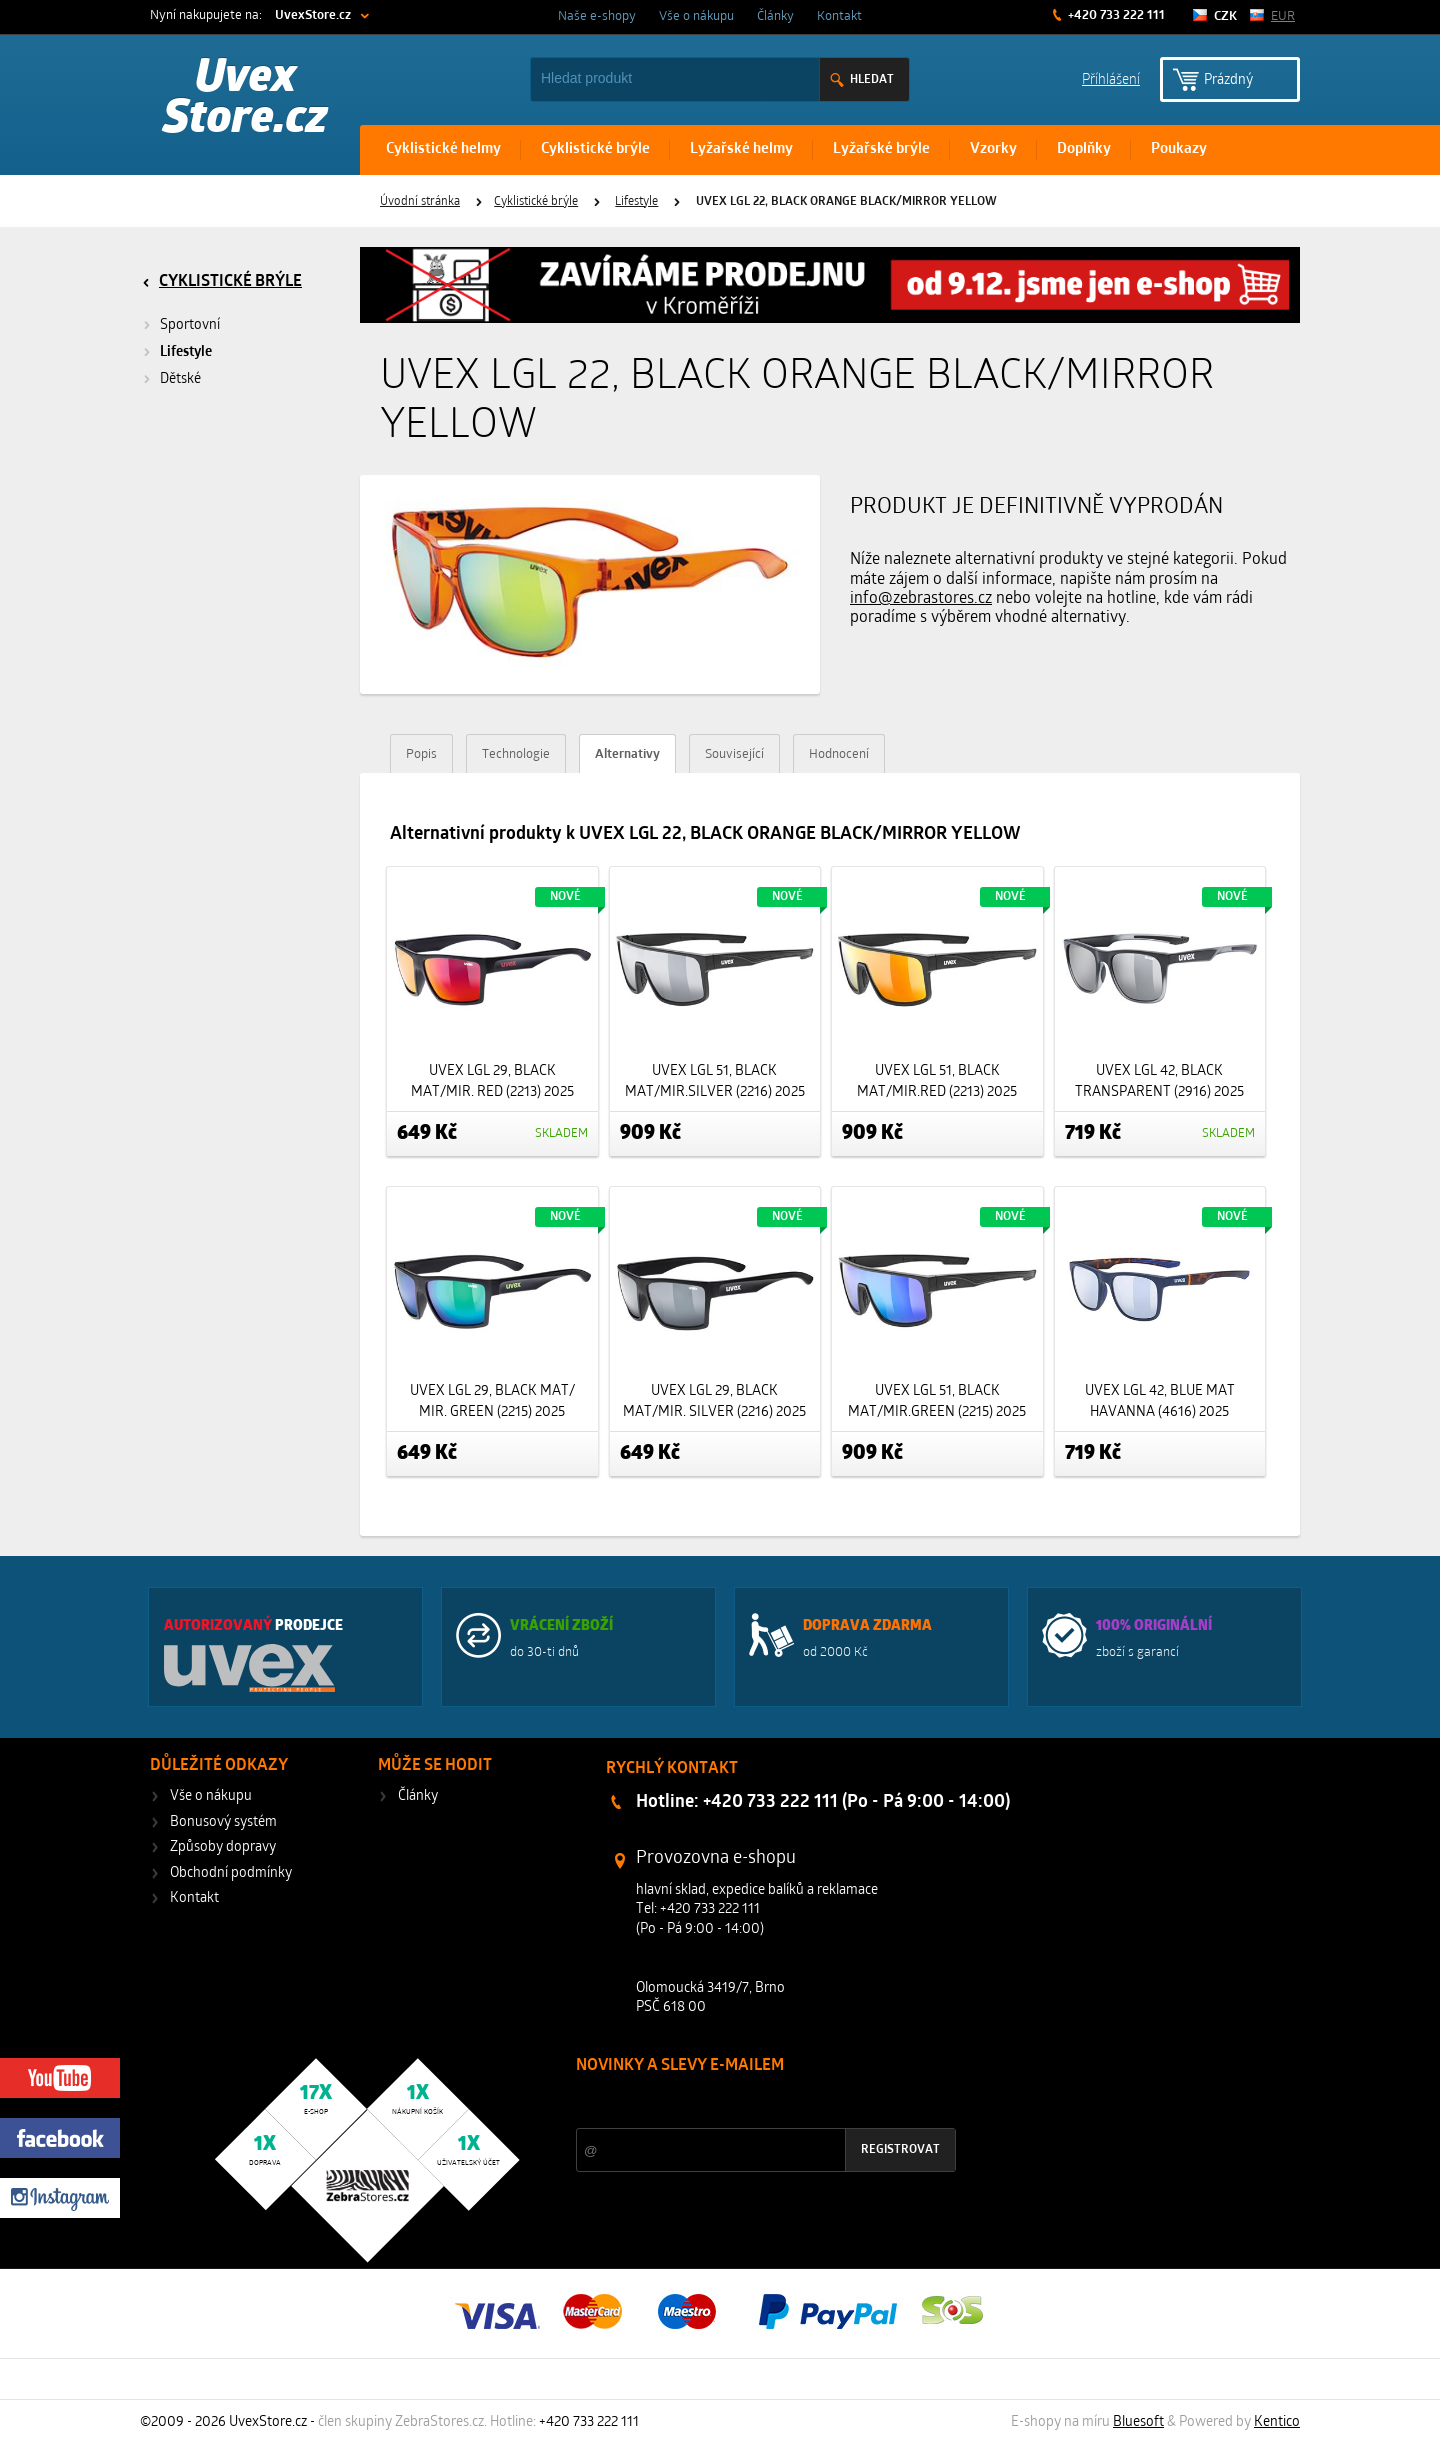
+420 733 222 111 (1115, 15)
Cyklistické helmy (443, 149)
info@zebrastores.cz (921, 599)
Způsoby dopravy (223, 1847)
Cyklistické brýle (595, 149)
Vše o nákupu (696, 16)
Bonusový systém (223, 1822)
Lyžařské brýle (881, 149)
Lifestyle (636, 202)
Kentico (1277, 2422)
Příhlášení (1111, 78)
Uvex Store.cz (245, 100)
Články (775, 16)
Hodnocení (839, 754)
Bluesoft (1138, 2422)
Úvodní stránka (420, 202)
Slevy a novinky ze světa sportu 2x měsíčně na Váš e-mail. (747, 2103)
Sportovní (190, 325)
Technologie (516, 754)
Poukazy (1179, 149)
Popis (421, 754)
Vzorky (993, 149)
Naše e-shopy (597, 16)
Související (734, 754)
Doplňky (1084, 149)
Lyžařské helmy (741, 149)
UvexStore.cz (313, 15)
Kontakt (839, 16)
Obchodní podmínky (231, 1873)
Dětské (180, 379)
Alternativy (627, 754)
